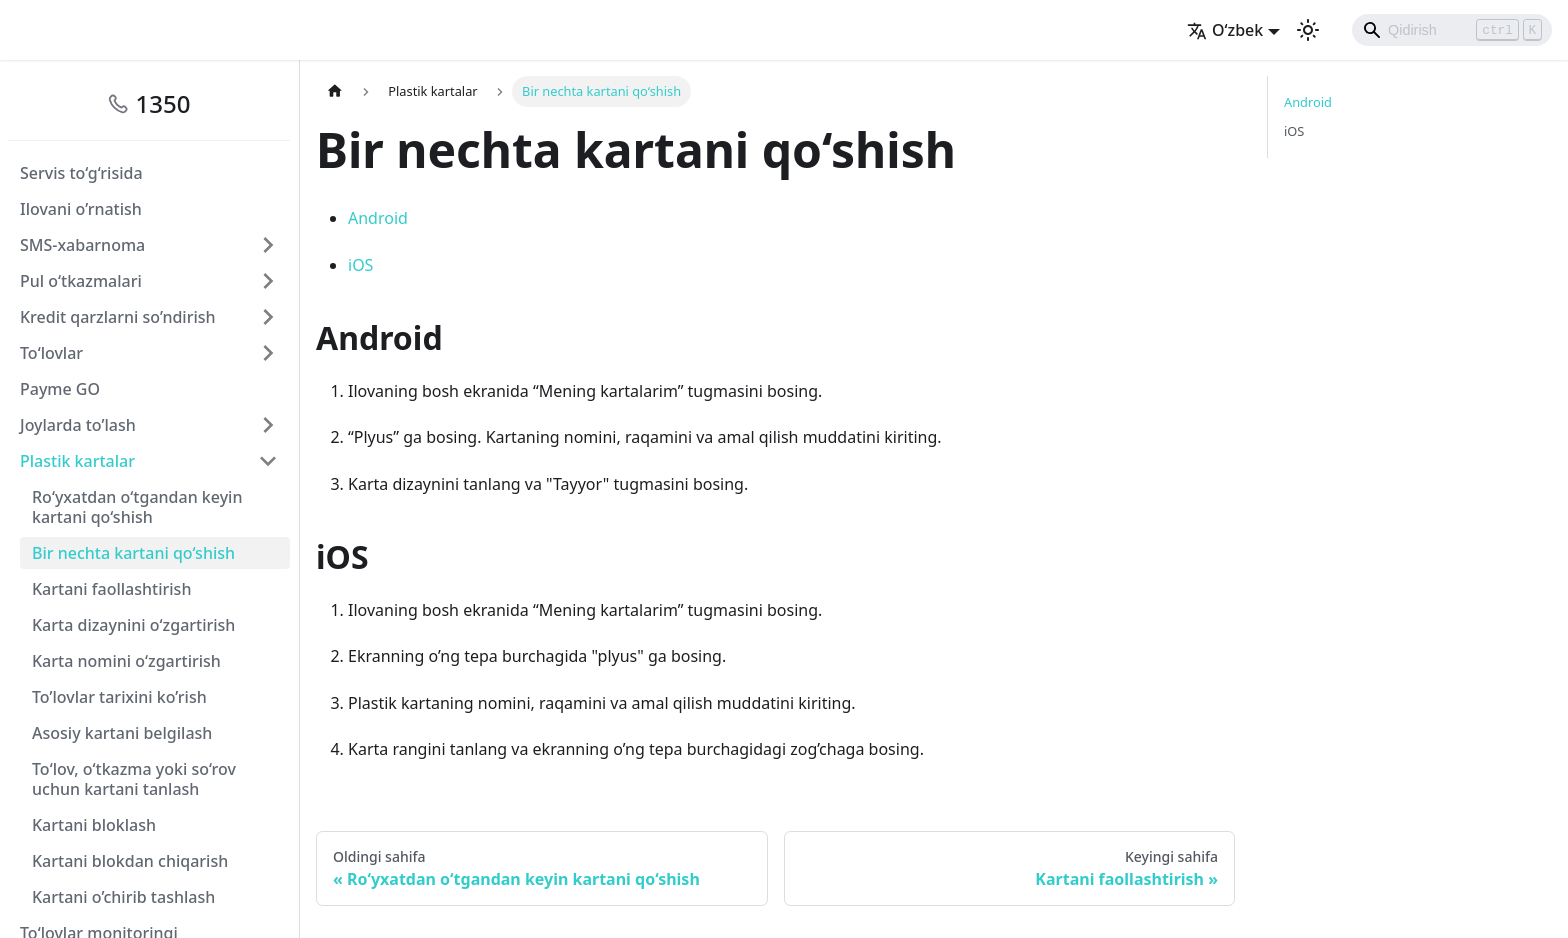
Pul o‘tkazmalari (81, 281)
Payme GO (60, 389)
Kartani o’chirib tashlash (123, 897)
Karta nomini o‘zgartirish (126, 661)
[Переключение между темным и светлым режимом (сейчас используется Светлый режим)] (1308, 30)
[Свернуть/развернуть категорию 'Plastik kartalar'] (268, 461)
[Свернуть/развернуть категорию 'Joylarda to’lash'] (268, 425)
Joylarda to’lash (78, 425)
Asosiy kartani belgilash (122, 733)
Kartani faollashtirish (111, 589)
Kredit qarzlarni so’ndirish (118, 317)
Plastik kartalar (77, 461)
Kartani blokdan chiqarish (130, 861)
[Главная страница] (335, 91)
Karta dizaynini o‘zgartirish (133, 625)
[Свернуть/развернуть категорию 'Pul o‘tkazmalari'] (268, 281)
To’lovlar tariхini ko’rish (119, 697)
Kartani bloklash (94, 825)
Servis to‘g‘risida (81, 173)
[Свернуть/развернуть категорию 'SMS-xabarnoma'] (268, 245)
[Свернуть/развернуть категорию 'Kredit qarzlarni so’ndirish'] (268, 317)
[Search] (1452, 30)
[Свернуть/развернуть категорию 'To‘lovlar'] (268, 353)
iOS (360, 265)
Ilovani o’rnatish (81, 209)
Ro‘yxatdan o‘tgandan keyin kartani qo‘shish (137, 507)
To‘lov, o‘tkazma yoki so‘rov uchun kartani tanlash (134, 779)
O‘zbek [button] (1225, 30)
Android (378, 218)
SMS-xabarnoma (82, 245)
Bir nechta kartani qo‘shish (133, 553)
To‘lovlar (51, 353)
